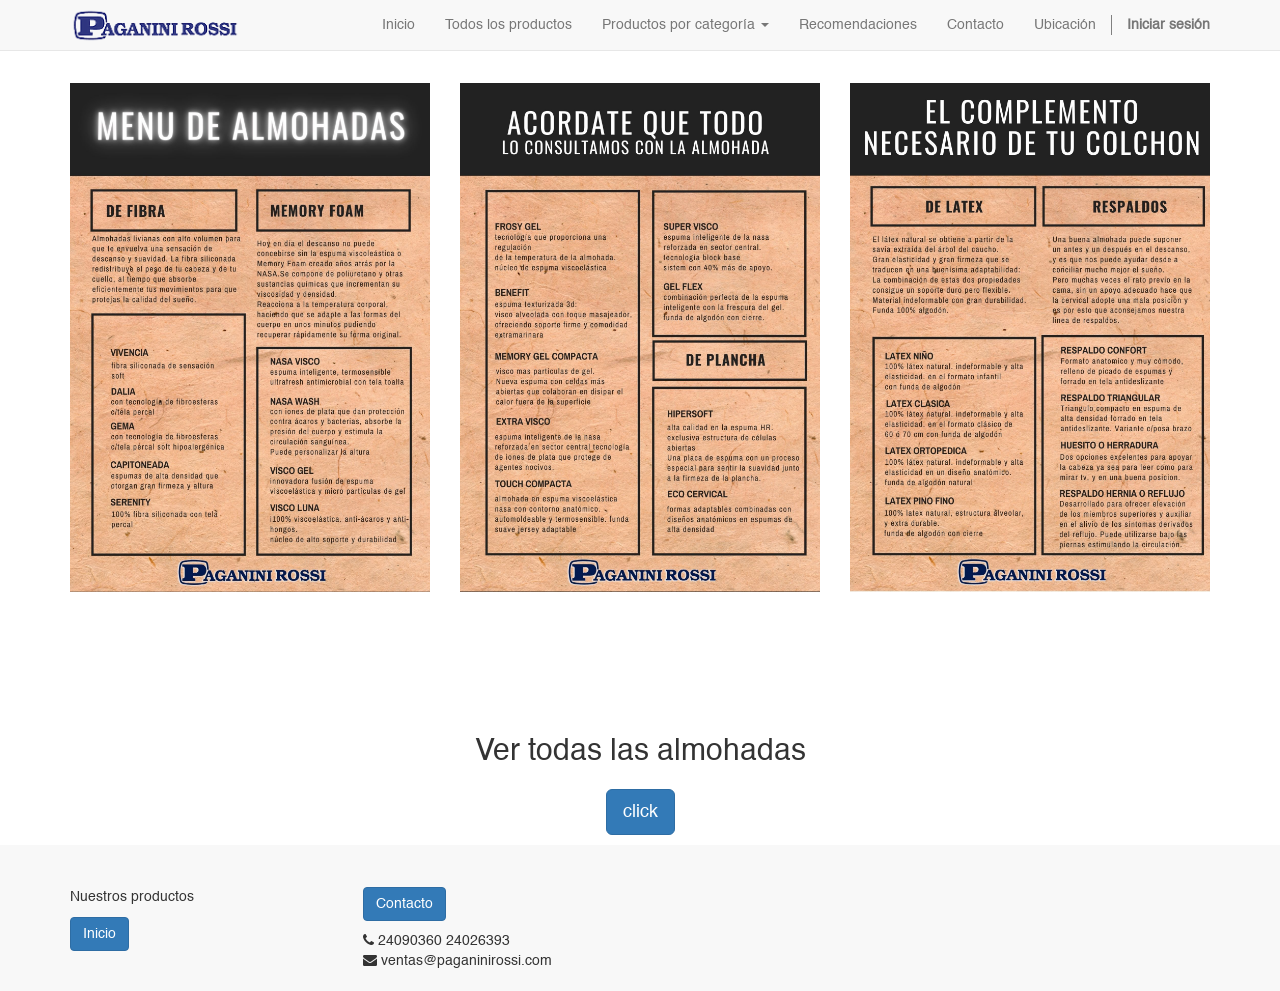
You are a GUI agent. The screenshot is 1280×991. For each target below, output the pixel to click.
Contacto (404, 904)
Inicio (99, 934)
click (640, 812)
